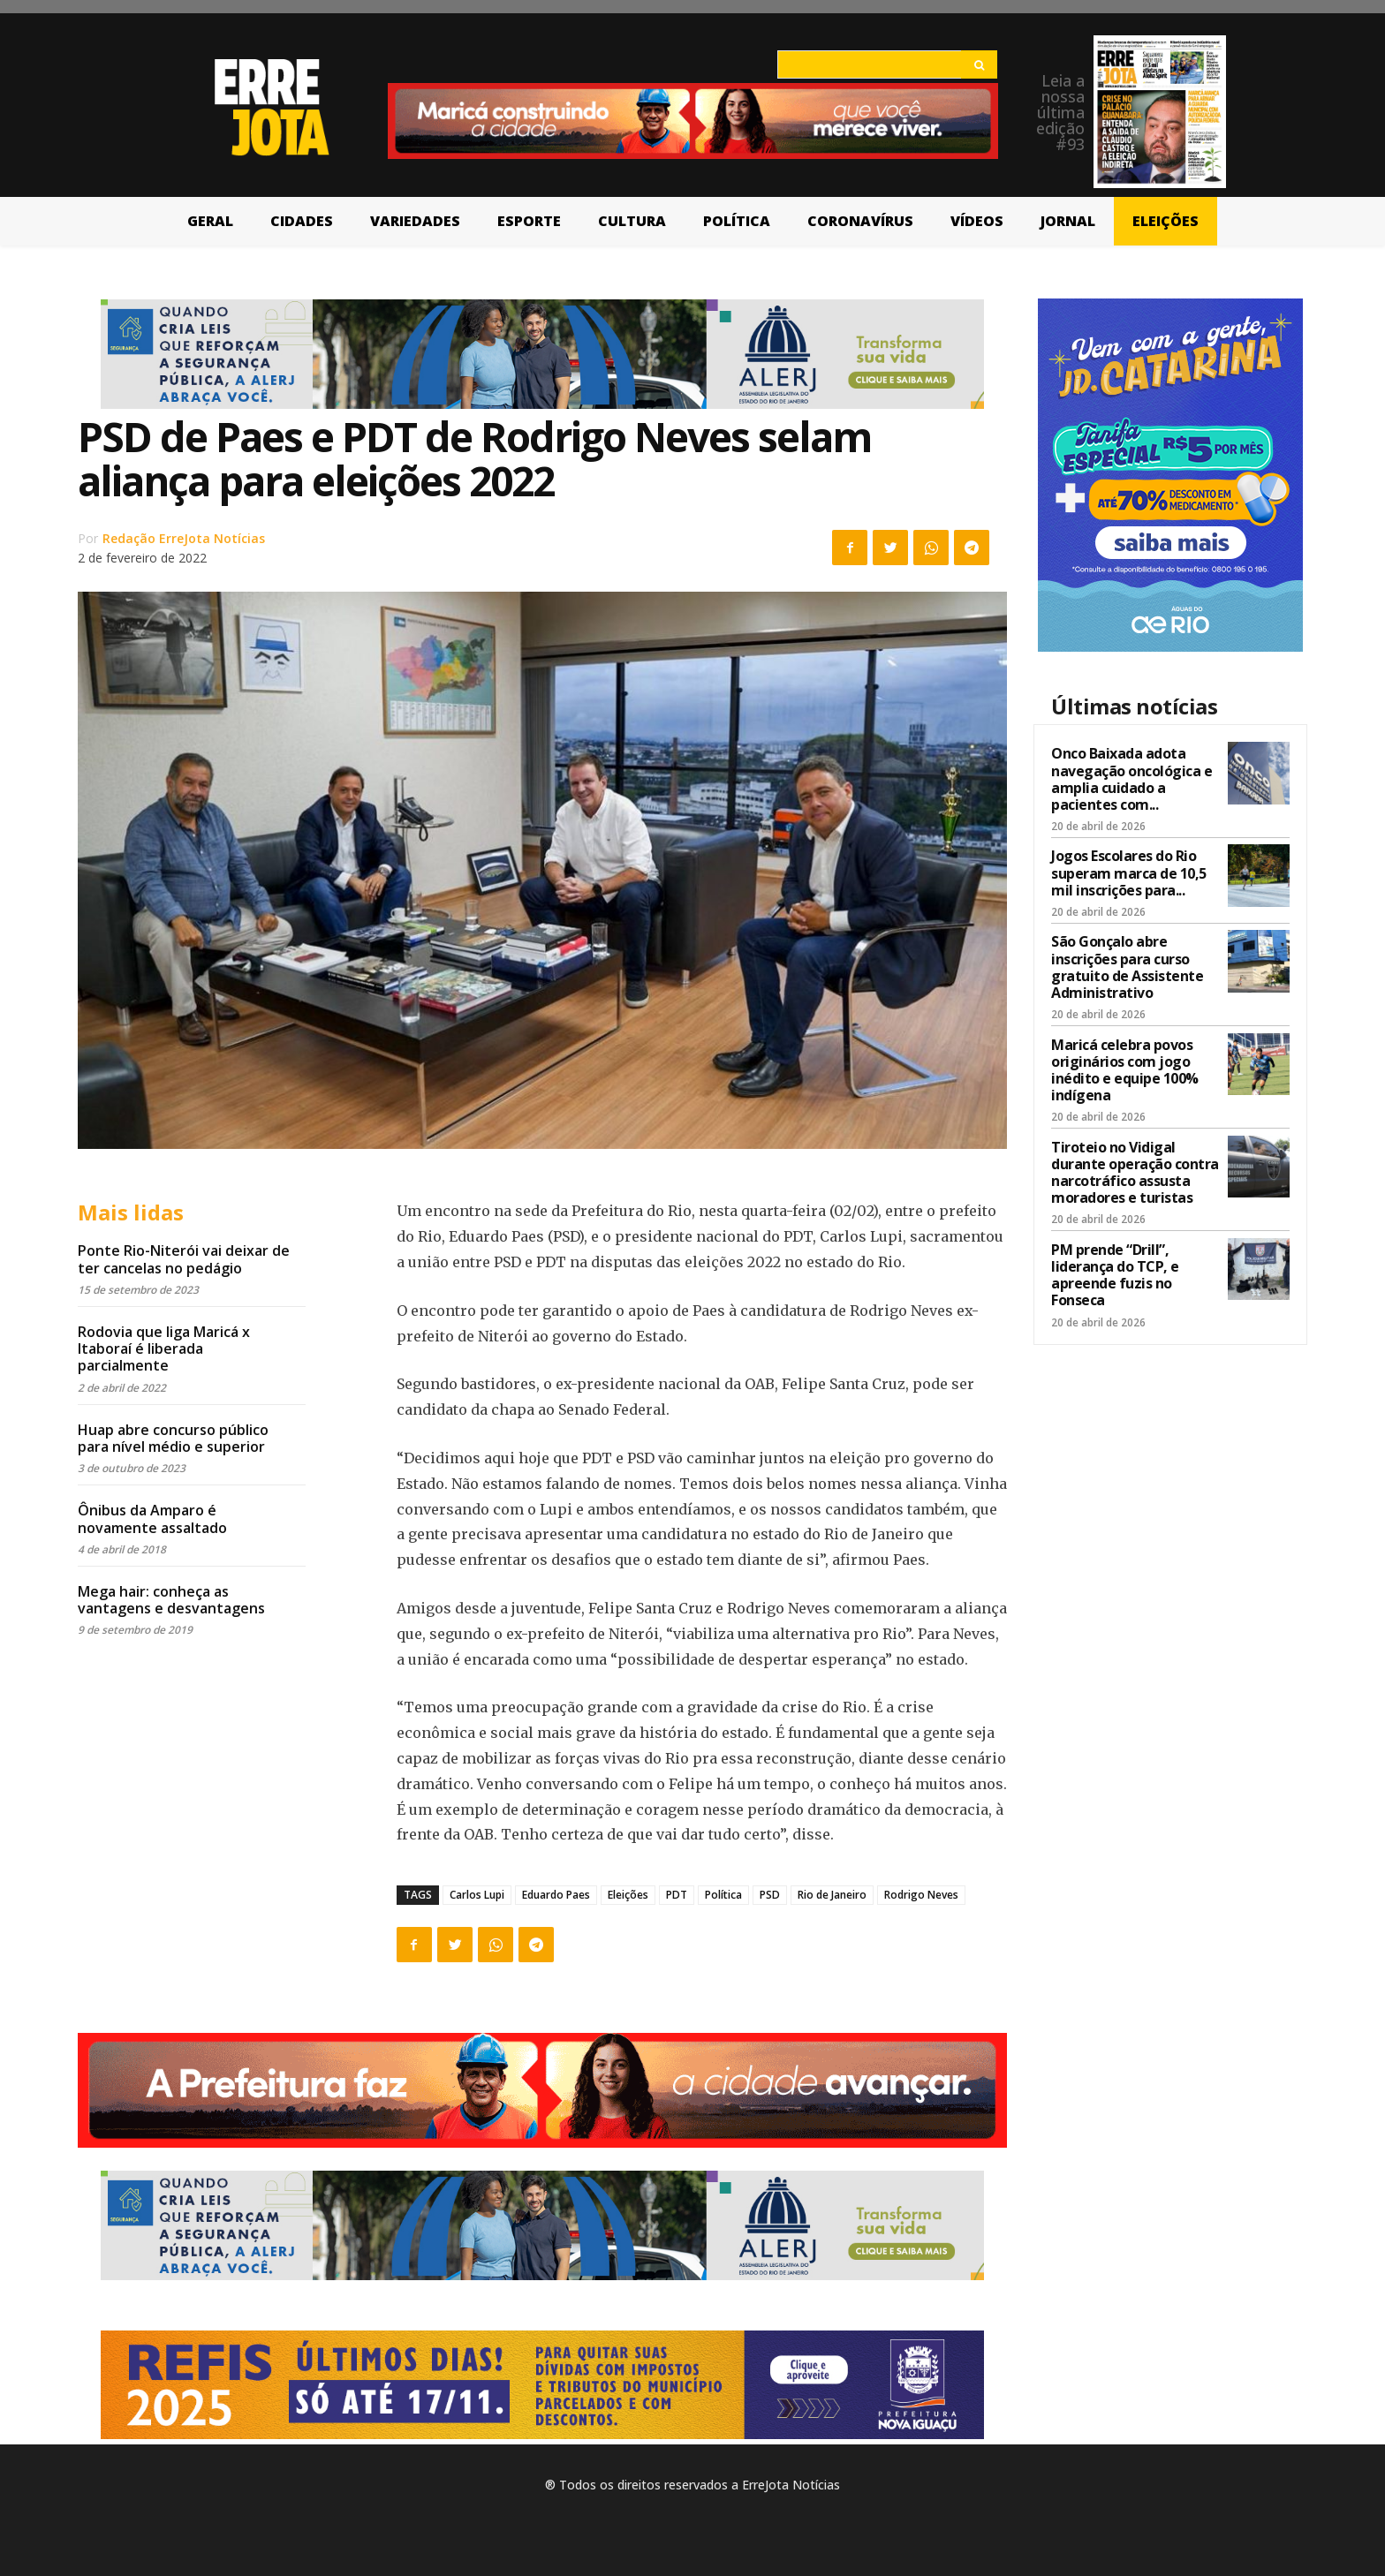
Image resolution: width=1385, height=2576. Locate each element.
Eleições (628, 1894)
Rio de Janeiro (832, 1894)
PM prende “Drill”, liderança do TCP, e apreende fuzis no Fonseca (1115, 1275)
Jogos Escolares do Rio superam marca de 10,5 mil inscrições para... (1129, 872)
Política (723, 1894)
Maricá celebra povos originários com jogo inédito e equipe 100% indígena (1125, 1070)
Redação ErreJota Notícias (183, 538)
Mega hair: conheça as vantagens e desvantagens (171, 1600)
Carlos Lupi (477, 1894)
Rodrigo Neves (921, 1894)
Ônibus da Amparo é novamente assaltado (152, 1518)
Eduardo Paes (556, 1894)
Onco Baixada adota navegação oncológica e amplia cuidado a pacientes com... (1131, 779)
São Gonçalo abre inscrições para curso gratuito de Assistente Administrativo (1127, 967)
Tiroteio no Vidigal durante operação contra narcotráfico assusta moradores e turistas (1135, 1172)
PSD (770, 1894)
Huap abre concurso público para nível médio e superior (173, 1438)
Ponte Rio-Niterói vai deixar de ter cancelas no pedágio (184, 1259)
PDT (676, 1894)
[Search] (979, 64)
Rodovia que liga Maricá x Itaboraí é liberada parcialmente (164, 1348)
